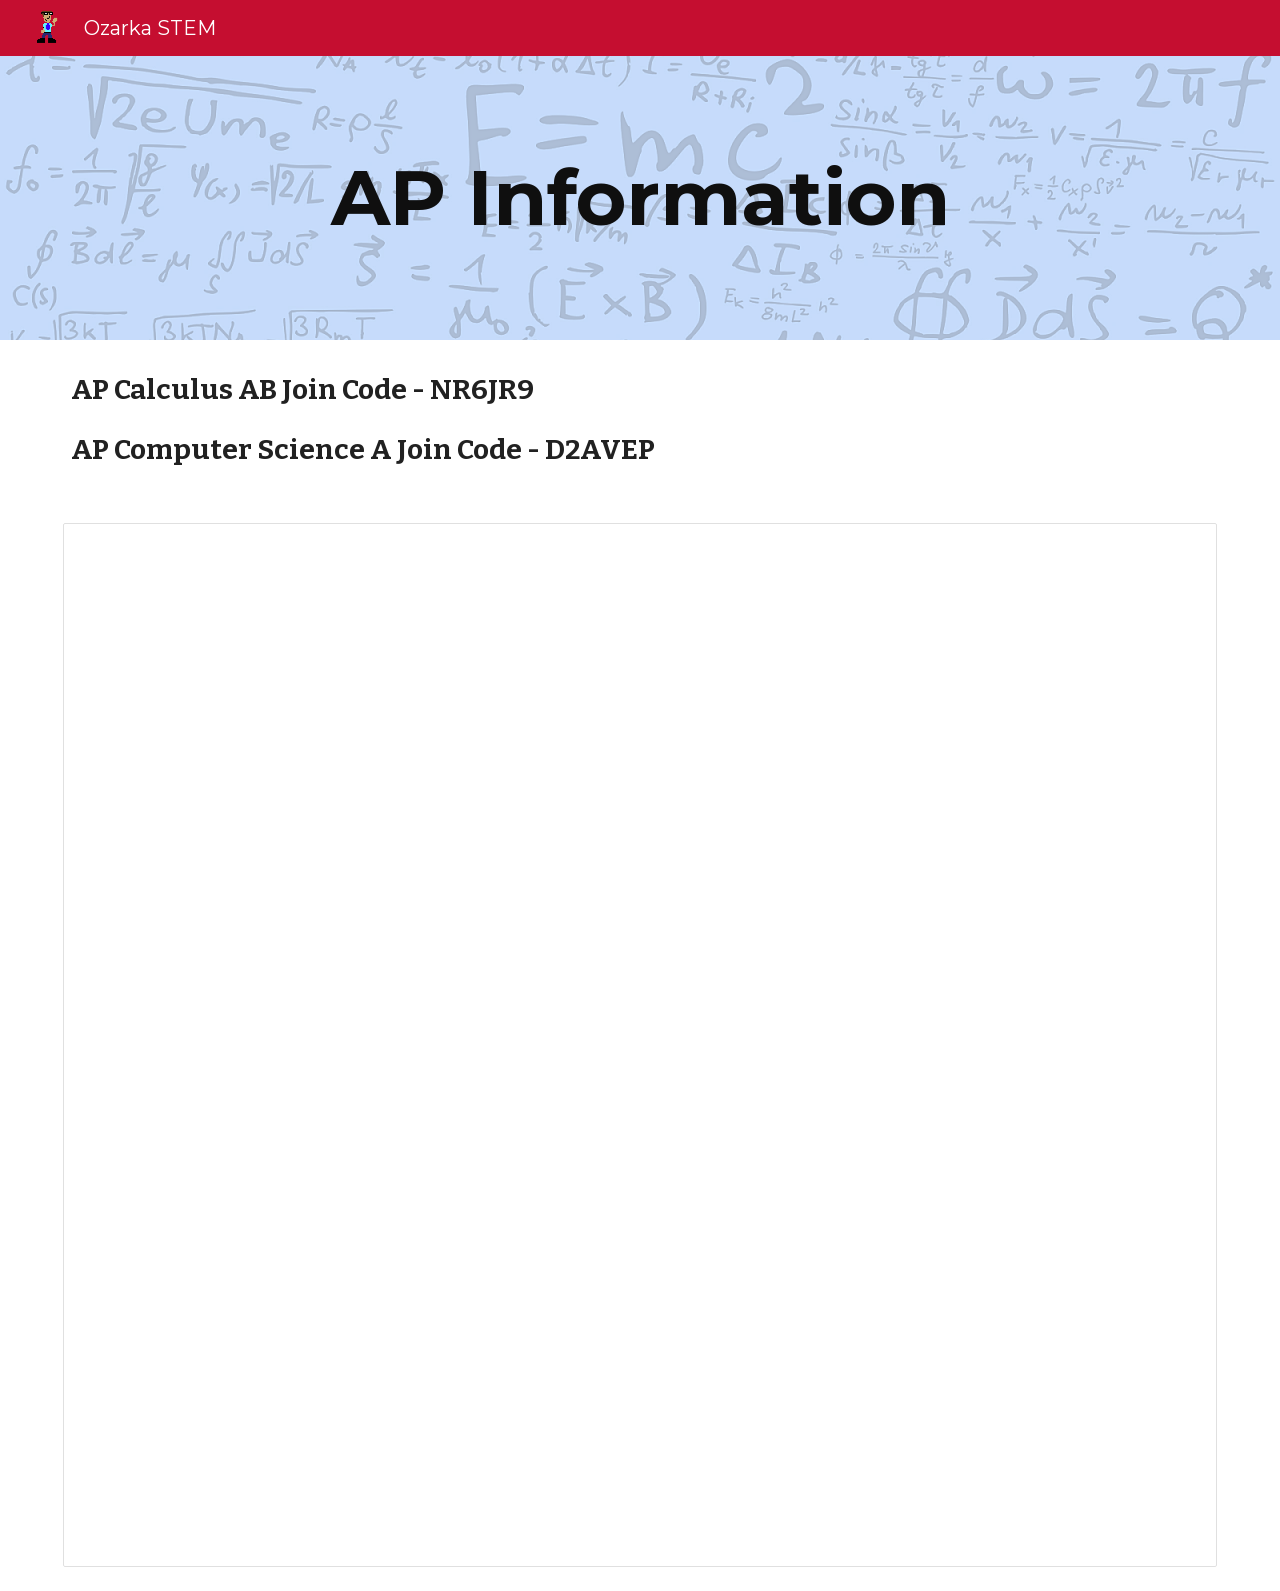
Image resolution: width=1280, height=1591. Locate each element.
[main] (640, 198)
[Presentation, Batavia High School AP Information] (640, 1045)
